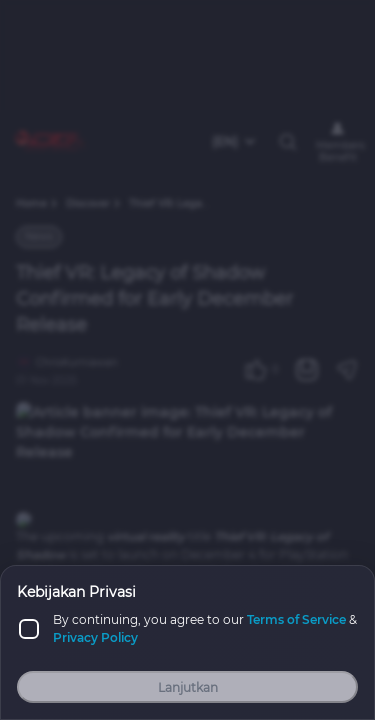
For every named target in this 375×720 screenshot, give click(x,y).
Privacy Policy (95, 637)
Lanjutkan (188, 687)
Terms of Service (296, 619)
